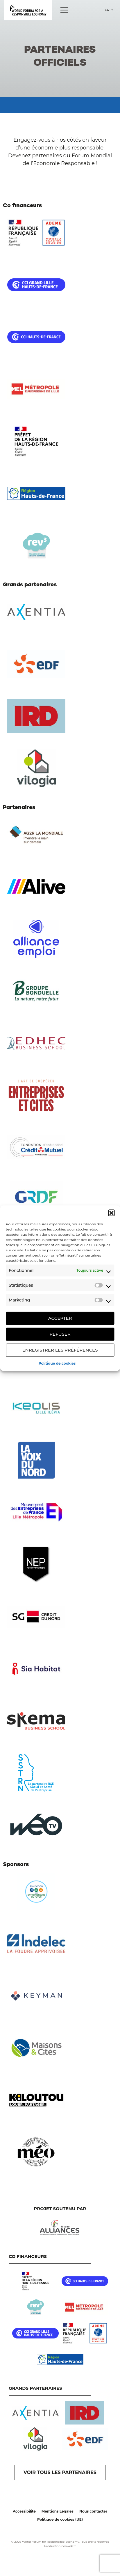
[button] (111, 1212)
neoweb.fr (68, 2546)
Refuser (60, 1334)
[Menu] (64, 10)
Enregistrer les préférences (60, 1350)
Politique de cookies (57, 1363)
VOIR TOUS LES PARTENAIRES (60, 2472)
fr (107, 10)
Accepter (60, 1318)
